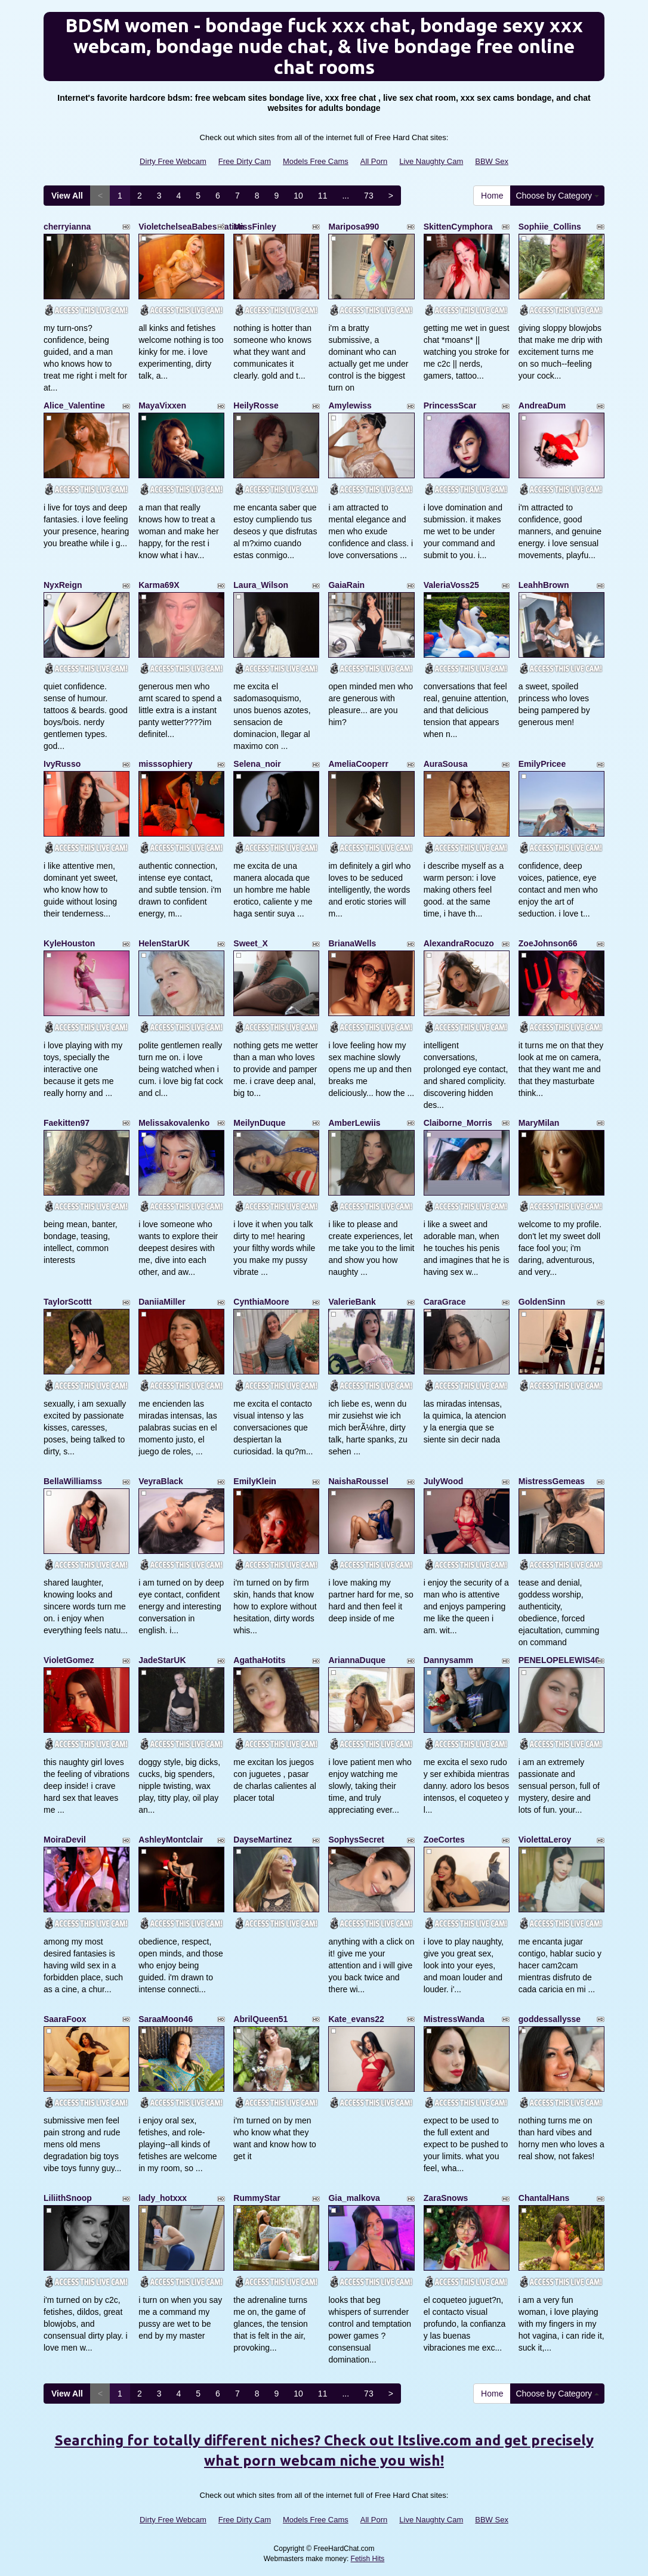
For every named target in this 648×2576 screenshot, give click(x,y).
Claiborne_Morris (458, 1123)
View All (67, 195)
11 (323, 195)
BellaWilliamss (73, 1481)
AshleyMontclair (170, 1839)
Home (492, 195)
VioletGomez (69, 1660)
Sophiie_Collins (550, 226)
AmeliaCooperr (358, 764)
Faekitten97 (67, 1123)
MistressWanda (454, 2019)
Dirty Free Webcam (173, 161)
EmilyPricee (542, 764)
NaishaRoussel (358, 1481)
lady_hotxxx (162, 2198)
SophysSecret (356, 1839)
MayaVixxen (162, 405)
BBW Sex (491, 161)
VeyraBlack (160, 1481)
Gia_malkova (353, 2198)
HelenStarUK (164, 943)
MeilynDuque (259, 1123)
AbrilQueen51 (260, 2019)
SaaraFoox (65, 2019)
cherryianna (67, 226)
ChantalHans (544, 2198)
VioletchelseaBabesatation (191, 226)
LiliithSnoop (68, 2198)
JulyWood (444, 1481)
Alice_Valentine (74, 405)
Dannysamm (448, 1660)
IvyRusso (62, 764)
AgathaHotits (259, 1660)
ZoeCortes (444, 1839)
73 (369, 195)
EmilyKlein (254, 1481)
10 (298, 195)
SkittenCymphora (458, 226)
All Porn (374, 161)
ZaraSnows (446, 2198)
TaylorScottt (68, 1301)
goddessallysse (550, 2019)
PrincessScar (450, 405)
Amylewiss (349, 405)
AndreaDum (542, 405)
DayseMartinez (262, 1839)
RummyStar (256, 2198)
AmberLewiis (354, 1123)
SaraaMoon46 (165, 2019)
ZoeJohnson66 (548, 943)
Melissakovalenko (173, 1123)
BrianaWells (352, 943)
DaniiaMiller (162, 1301)
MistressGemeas (552, 1481)
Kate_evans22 (356, 2019)
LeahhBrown (544, 585)
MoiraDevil (65, 1839)
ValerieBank (351, 1301)
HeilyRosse (255, 405)
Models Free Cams (315, 161)
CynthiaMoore (261, 1301)
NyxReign (63, 585)
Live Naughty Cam (431, 161)
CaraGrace (445, 1301)
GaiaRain (346, 585)
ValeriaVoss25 (451, 585)
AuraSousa (446, 764)
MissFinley (254, 226)
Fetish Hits (368, 2559)
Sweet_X (250, 943)
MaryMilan (539, 1123)
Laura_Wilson (260, 585)
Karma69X (159, 585)
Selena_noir (256, 764)
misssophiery (165, 764)
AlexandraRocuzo (459, 943)
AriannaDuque (356, 1660)
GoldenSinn (542, 1301)
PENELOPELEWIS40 (559, 1660)
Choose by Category (557, 195)
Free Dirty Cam (244, 161)
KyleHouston (69, 943)
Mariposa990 (353, 226)
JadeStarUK (162, 1660)
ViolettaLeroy (545, 1839)
